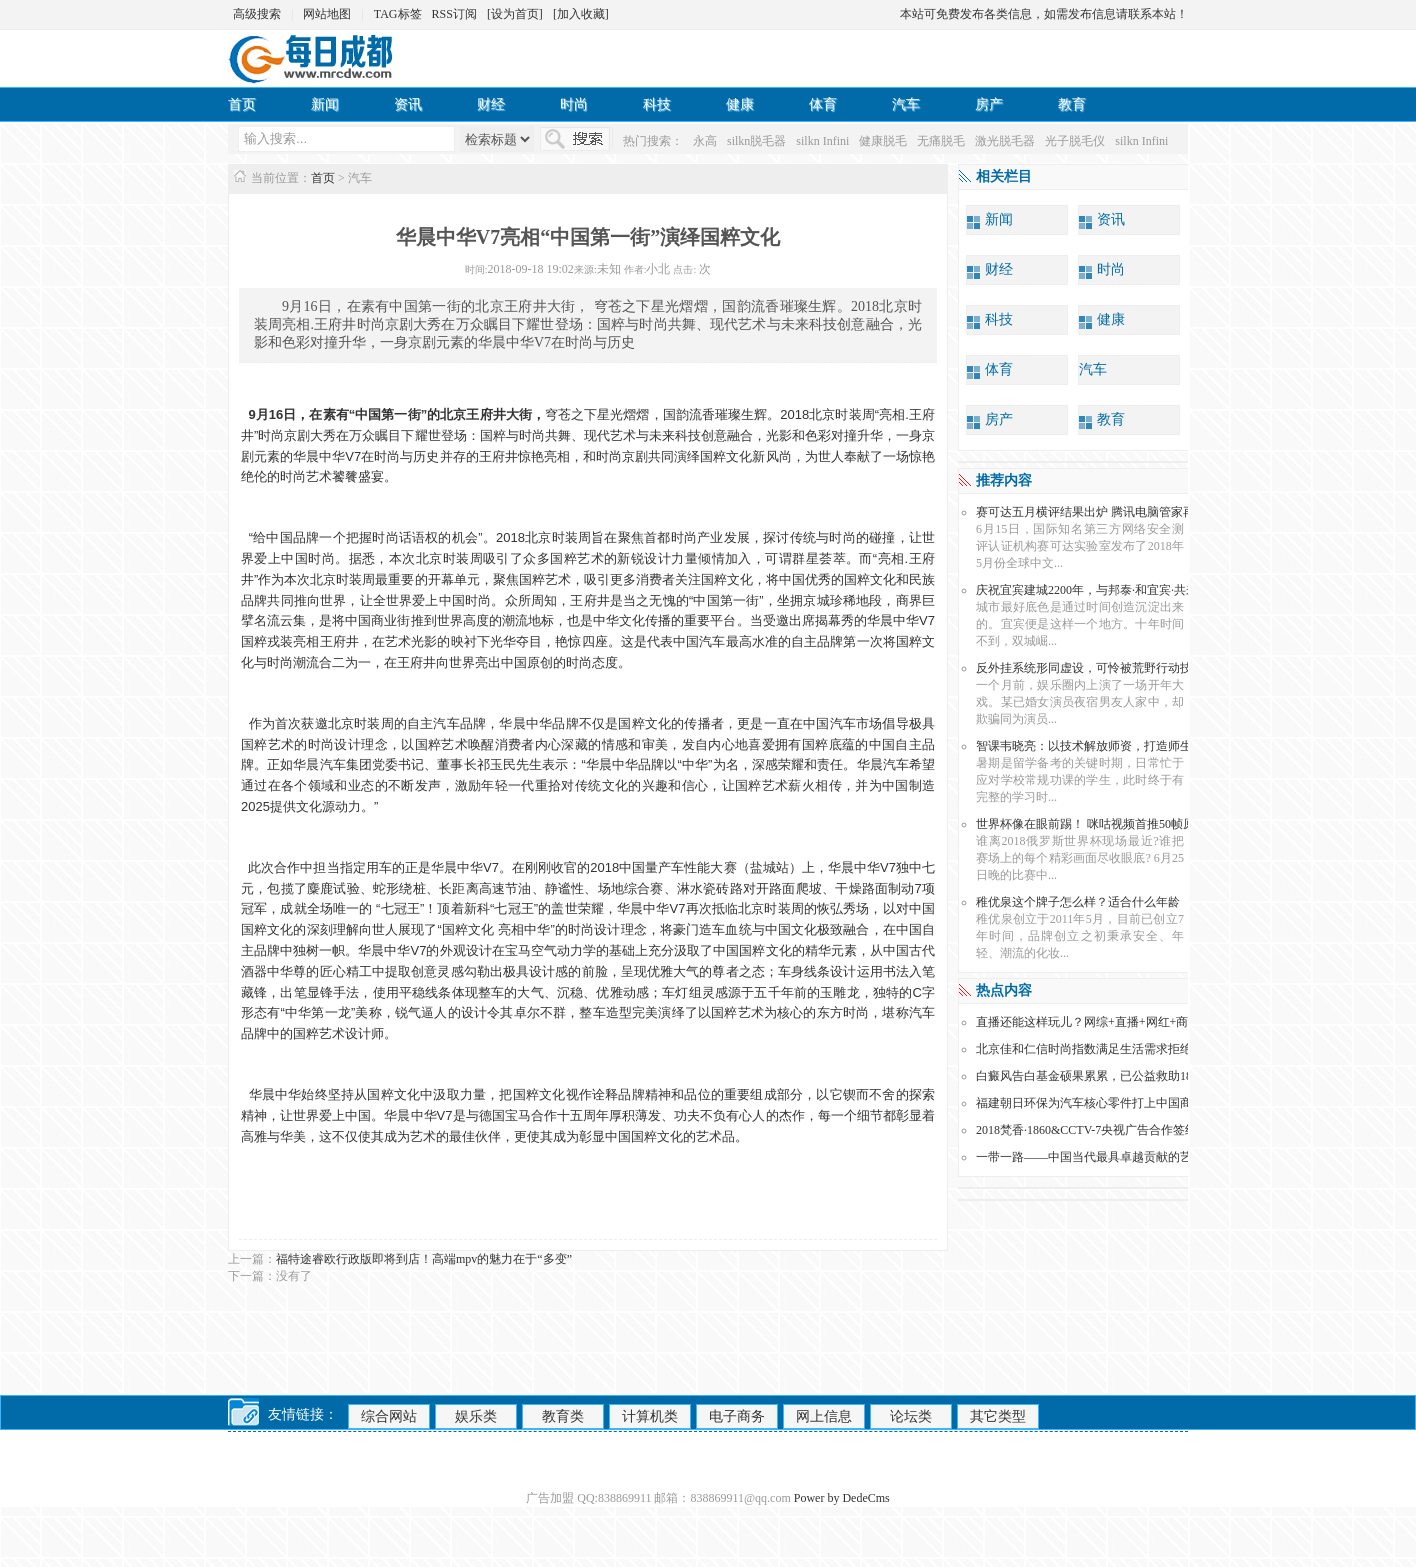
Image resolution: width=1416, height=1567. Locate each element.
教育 (1072, 104)
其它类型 (998, 1416)
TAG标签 (398, 14)
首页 (242, 104)
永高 (705, 141)
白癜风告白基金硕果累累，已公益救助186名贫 (1099, 1076)
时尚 (574, 104)
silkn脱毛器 (756, 141)
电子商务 (737, 1416)
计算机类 (650, 1416)
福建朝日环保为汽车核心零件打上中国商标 (1090, 1103)
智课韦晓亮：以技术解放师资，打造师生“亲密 (1098, 746)
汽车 (906, 104)
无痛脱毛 (941, 141)
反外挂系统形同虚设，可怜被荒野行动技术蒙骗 (1102, 668)
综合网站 (389, 1416)
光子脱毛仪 (1075, 141)
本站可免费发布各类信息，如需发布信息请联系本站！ (1044, 14)
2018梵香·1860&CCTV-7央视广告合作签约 (1086, 1130)
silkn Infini (822, 141)
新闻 (325, 104)
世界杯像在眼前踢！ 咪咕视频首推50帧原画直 (1097, 824)
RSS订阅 (454, 14)
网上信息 (824, 1416)
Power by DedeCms (842, 1498)
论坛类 (911, 1416)
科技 (657, 104)
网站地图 (327, 14)
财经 (491, 104)
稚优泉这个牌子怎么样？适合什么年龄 (1078, 902)
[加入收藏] (581, 14)
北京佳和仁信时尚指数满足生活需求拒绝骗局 (1096, 1049)
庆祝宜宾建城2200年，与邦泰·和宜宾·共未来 (1093, 590)
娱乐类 (476, 1416)
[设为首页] (515, 14)
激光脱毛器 (1005, 141)
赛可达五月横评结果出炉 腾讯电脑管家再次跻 (1097, 512)
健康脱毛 (883, 141)
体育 (823, 104)
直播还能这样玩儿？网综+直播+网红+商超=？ (1097, 1022)
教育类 (563, 1416)
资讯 (408, 104)
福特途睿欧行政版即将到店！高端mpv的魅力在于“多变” (424, 1259)
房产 (989, 104)
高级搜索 (257, 14)
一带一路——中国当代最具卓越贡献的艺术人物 (1102, 1157)
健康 (740, 104)
